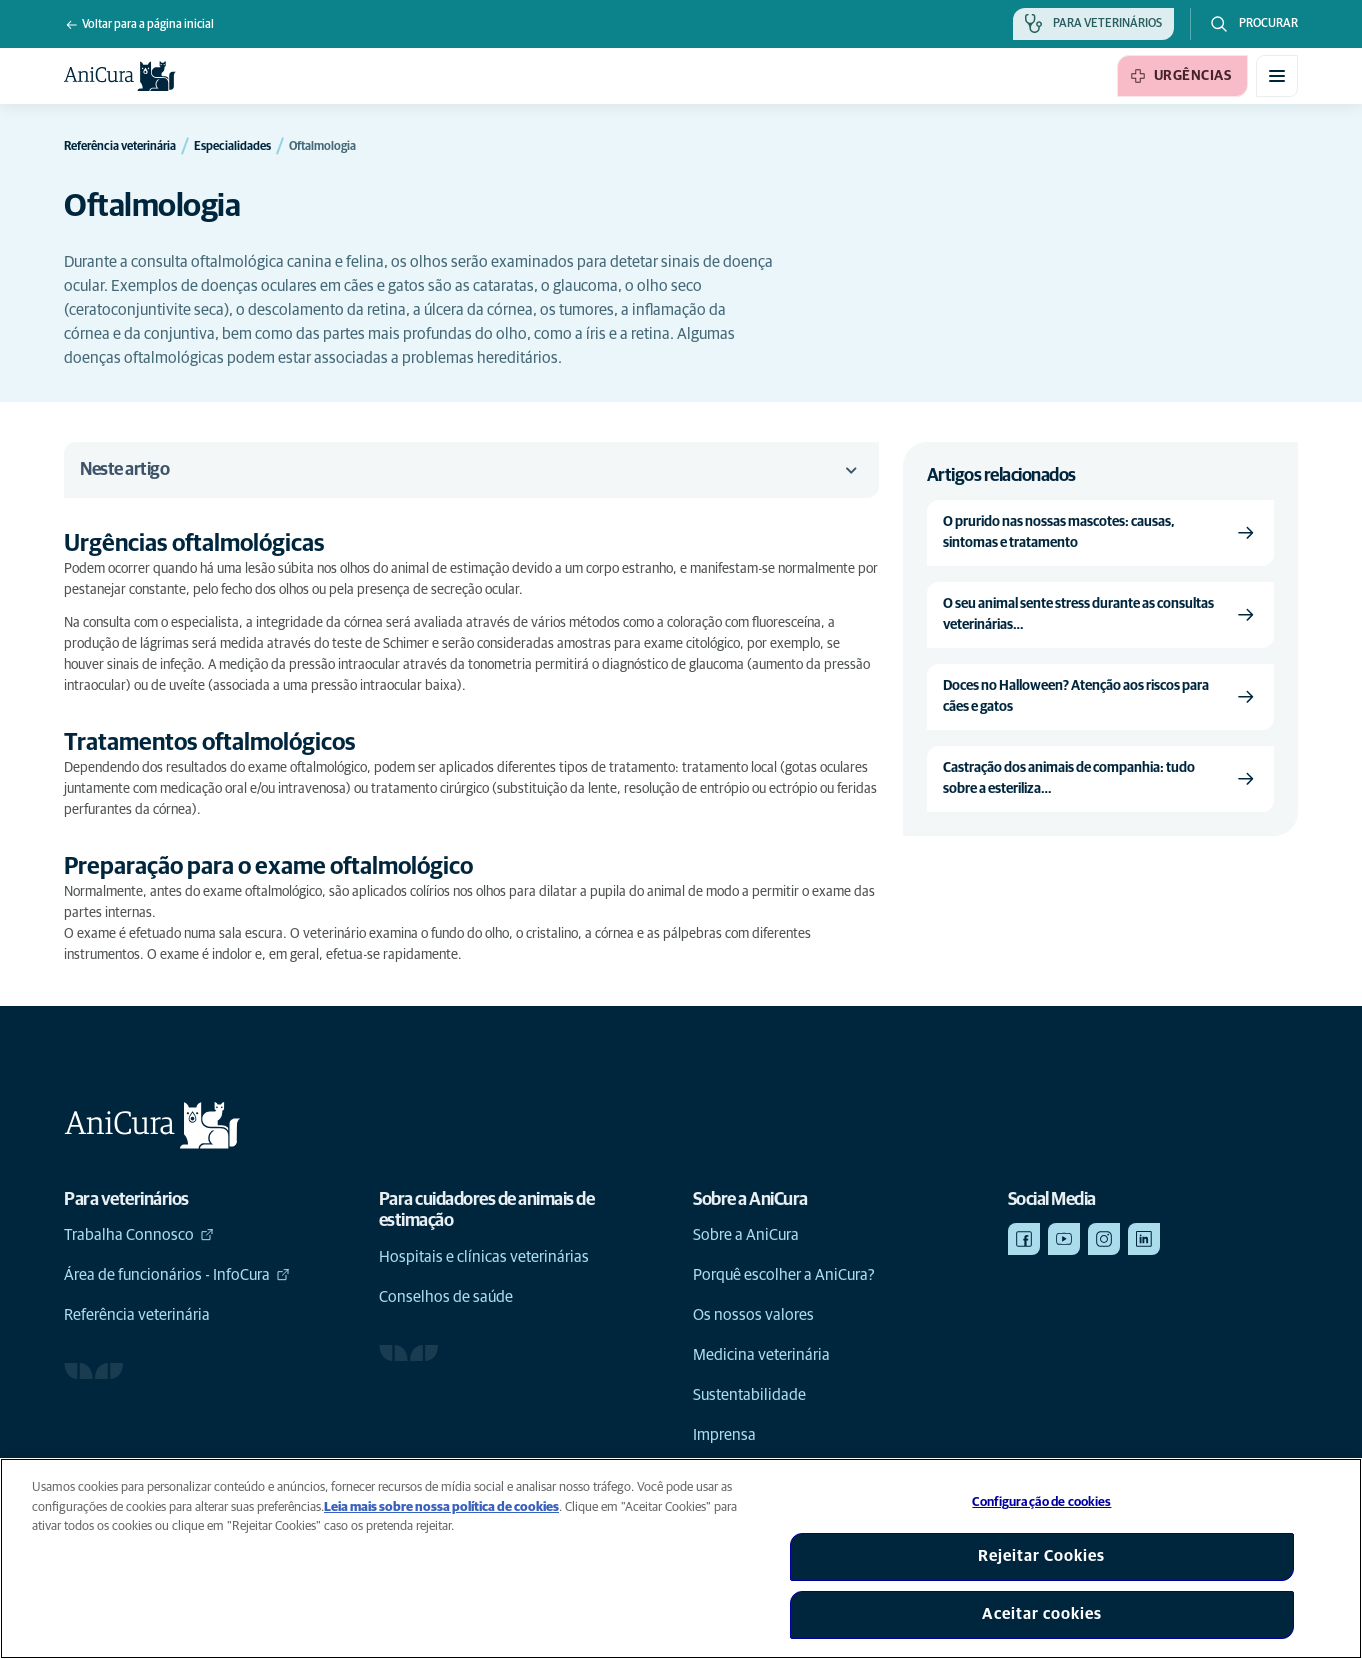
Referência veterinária (137, 1315)
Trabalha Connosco (139, 1235)
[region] (681, 1558)
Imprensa (724, 1435)
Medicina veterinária (761, 1355)
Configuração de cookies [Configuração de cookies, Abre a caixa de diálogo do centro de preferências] (1041, 1502)
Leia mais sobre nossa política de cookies (441, 1507)
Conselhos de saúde (446, 1297)
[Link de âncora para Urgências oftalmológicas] (211, 544)
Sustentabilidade (749, 1395)
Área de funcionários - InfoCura (177, 1275)
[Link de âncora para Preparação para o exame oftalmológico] (285, 867)
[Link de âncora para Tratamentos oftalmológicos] (227, 743)
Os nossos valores (753, 1315)
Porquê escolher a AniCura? (784, 1275)
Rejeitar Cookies (1041, 1556)
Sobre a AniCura (746, 1235)
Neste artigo (471, 470)
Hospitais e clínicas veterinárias (484, 1257)
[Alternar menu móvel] (1277, 76)
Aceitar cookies (1042, 1614)
